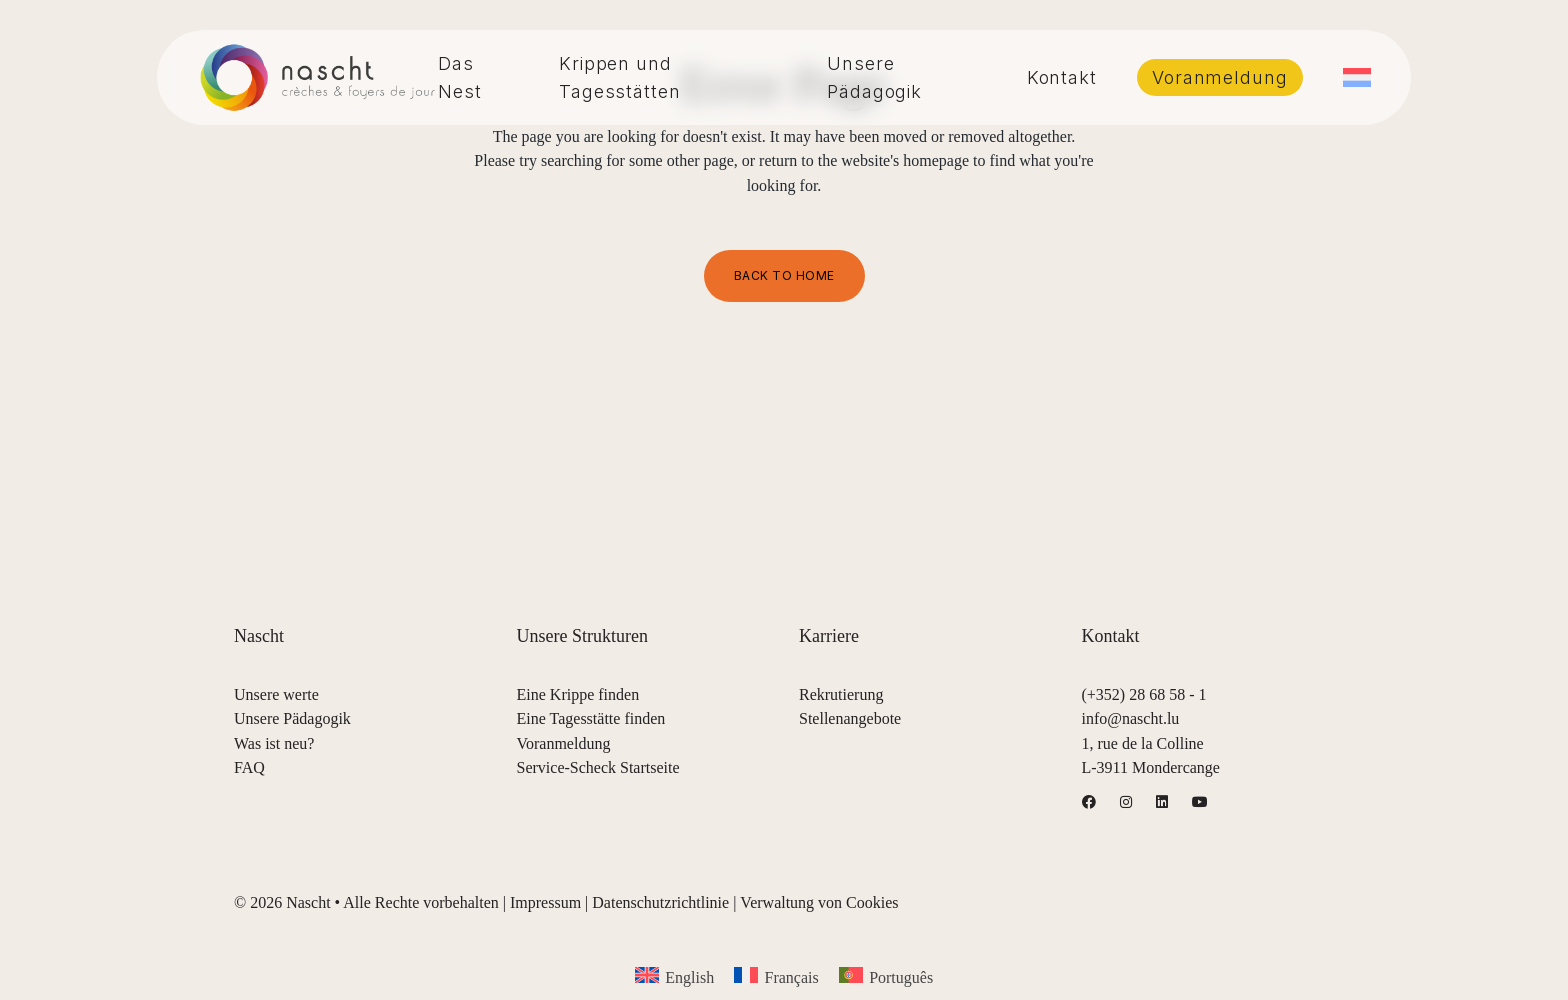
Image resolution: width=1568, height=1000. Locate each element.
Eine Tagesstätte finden (591, 718)
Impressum (545, 902)
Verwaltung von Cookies (819, 902)
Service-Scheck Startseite (598, 767)
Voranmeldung (564, 743)
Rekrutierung (841, 694)
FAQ (249, 767)
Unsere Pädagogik (292, 718)
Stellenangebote (850, 718)
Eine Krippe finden (578, 694)
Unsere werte (276, 694)
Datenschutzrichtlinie (660, 902)
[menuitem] (1357, 77)
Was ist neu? (274, 743)
